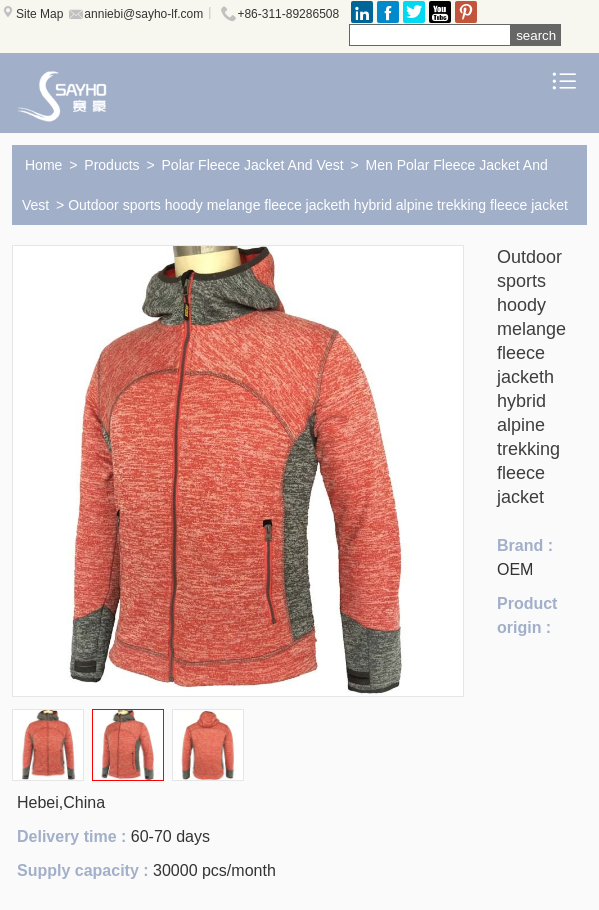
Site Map (39, 14)
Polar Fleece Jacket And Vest (253, 165)
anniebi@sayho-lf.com (143, 14)
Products (111, 165)
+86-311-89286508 (288, 14)
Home (43, 165)
